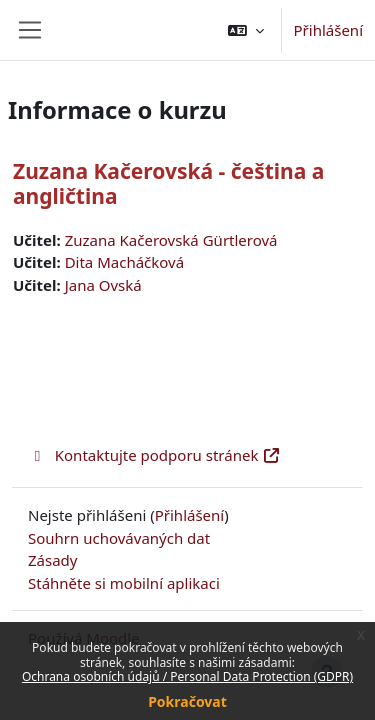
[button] (246, 30)
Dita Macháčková (124, 262)
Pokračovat (187, 701)
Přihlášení (328, 30)
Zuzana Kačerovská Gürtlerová (171, 240)
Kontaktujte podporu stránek (154, 455)
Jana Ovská (103, 285)
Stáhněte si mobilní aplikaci (124, 583)
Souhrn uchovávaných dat (119, 538)
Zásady (52, 560)
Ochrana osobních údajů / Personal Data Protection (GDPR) (187, 676)
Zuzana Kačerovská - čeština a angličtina (168, 183)
